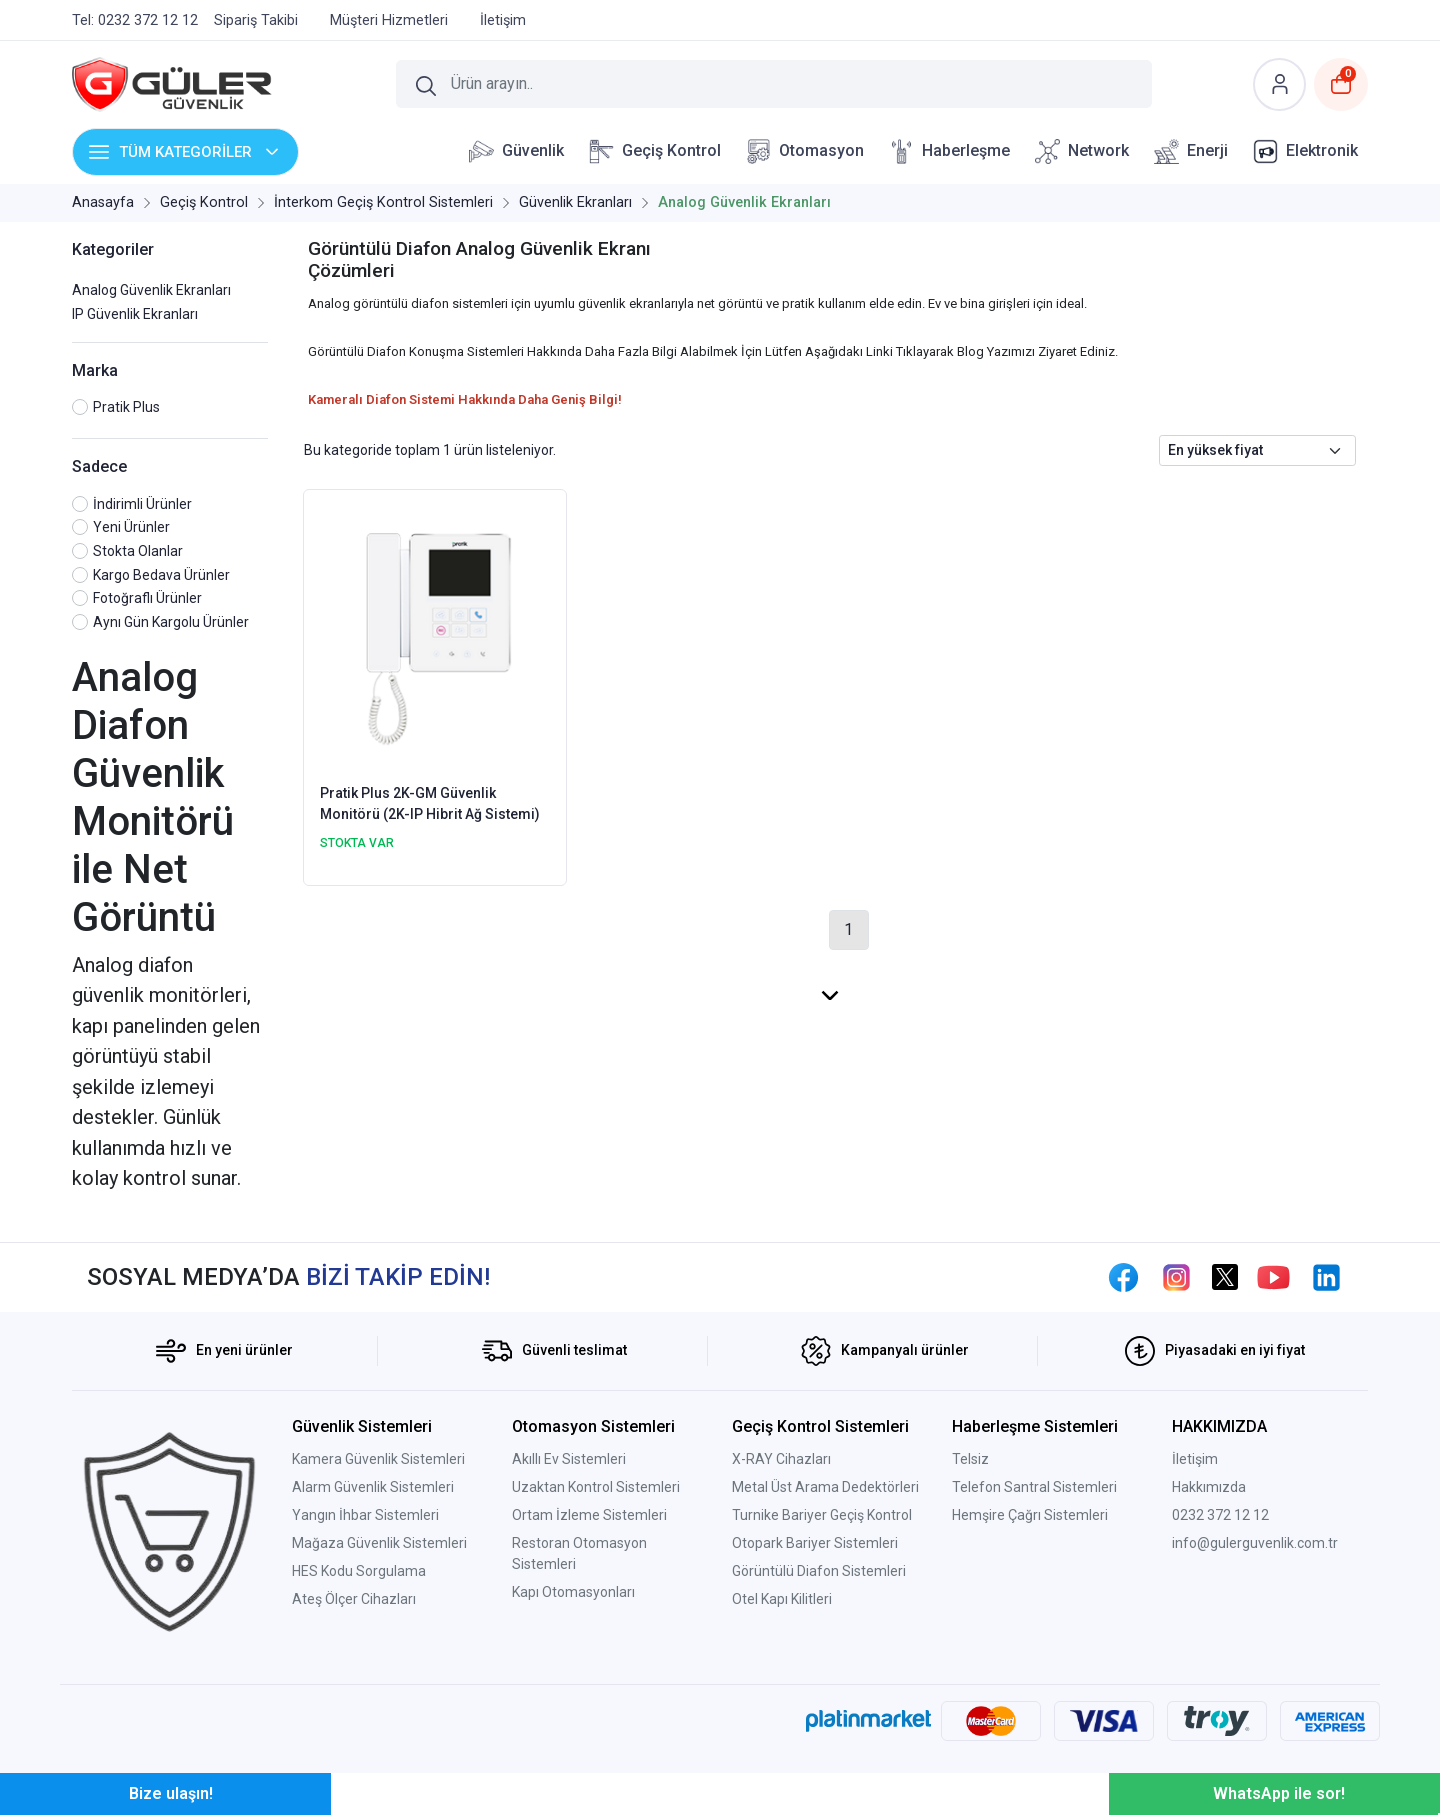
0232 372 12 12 (1220, 1515)
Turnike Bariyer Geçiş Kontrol (822, 1515)
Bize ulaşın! (171, 1793)
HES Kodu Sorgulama (359, 1571)
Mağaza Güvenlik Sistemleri (379, 1543)
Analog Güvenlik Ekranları (151, 290)
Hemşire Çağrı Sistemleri (1030, 1515)
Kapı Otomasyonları (573, 1592)
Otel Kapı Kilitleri (782, 1599)
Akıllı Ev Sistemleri (569, 1459)
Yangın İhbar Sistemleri (365, 1515)
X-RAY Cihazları (781, 1459)
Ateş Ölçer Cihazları (354, 1599)
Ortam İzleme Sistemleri (589, 1515)
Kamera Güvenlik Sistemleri (378, 1459)
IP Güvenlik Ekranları (135, 314)
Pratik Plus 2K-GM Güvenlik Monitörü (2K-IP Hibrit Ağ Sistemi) (430, 803)
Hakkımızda (1209, 1487)
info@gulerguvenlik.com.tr (1255, 1543)
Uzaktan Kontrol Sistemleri (596, 1487)
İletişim (1195, 1459)
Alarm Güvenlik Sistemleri (373, 1487)
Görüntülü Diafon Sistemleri (819, 1571)
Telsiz (970, 1459)
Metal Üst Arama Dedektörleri (825, 1487)
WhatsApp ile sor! (1279, 1793)
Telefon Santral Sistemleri (1034, 1487)
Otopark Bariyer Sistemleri (815, 1543)
